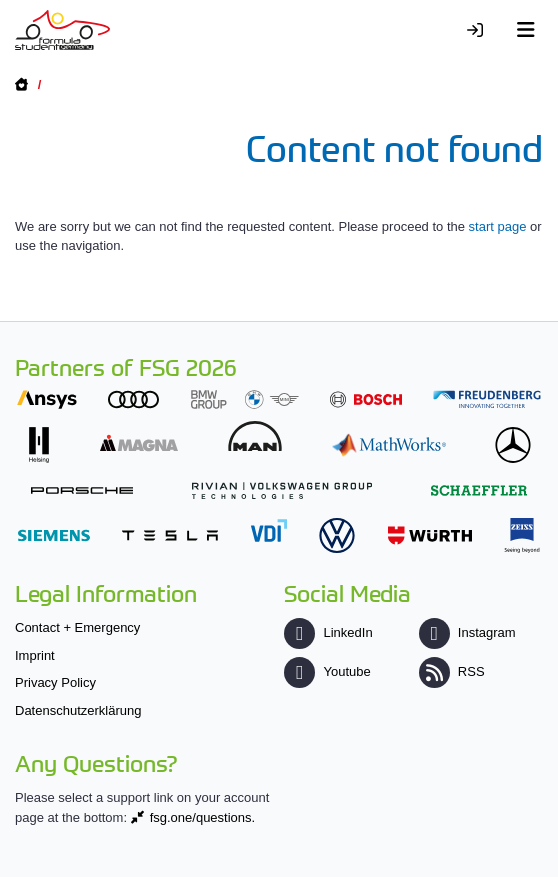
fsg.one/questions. (203, 817)
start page (498, 226)
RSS (452, 671)
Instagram (467, 632)
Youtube (327, 671)
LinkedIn (328, 632)
